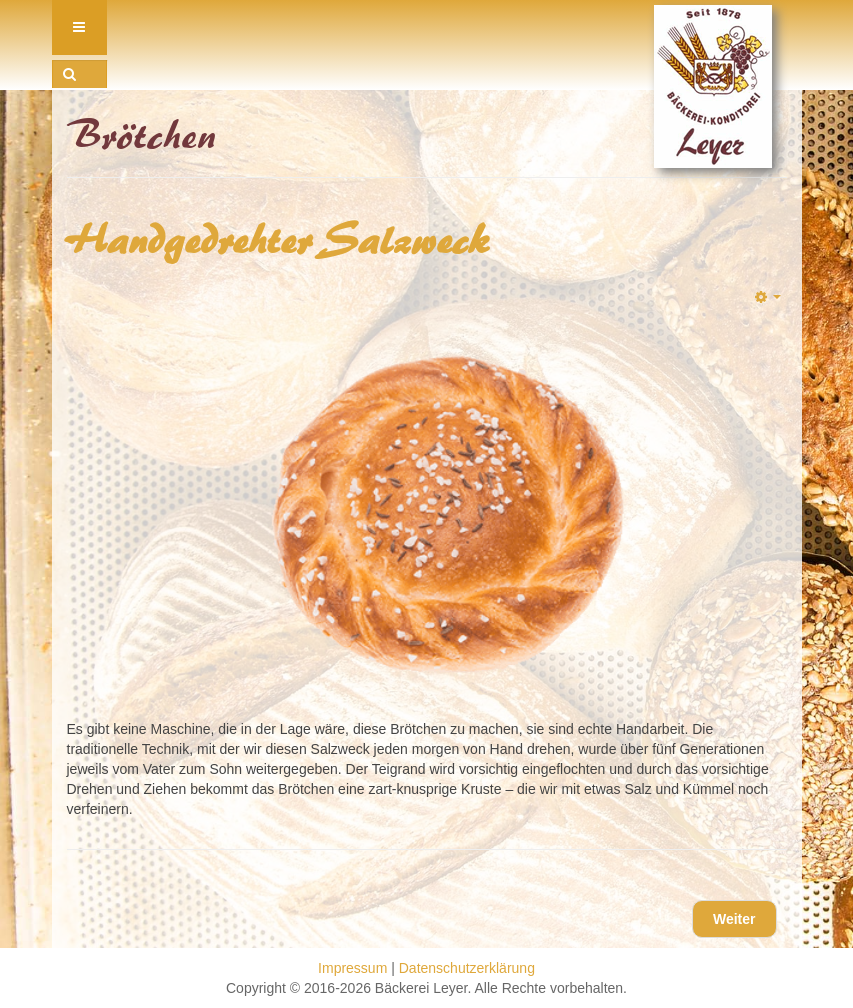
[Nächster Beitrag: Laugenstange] (734, 919)
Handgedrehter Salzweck (279, 241)
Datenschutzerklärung (467, 968)
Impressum (352, 968)
